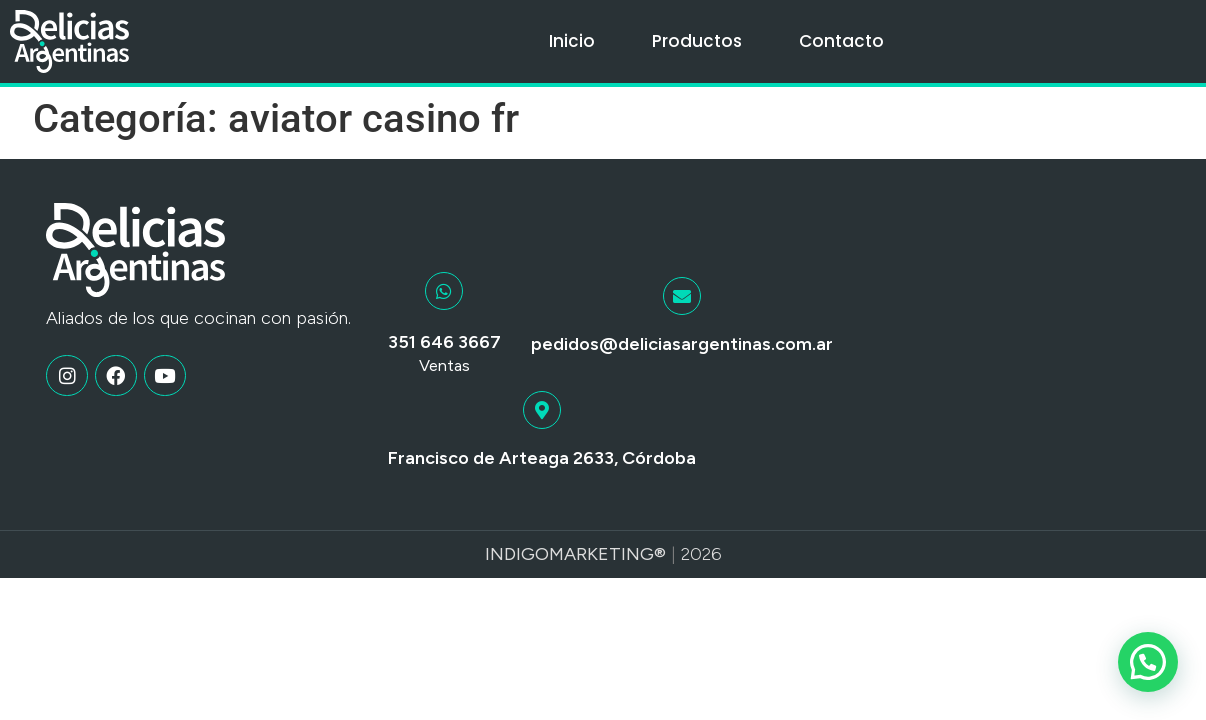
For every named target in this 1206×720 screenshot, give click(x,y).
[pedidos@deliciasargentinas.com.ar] (682, 296)
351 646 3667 (444, 342)
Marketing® (607, 554)
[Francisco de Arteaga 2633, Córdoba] (542, 410)
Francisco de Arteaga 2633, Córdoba (542, 458)
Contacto (841, 41)
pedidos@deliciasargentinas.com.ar (682, 344)
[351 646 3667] (444, 291)
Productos (697, 41)
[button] (1148, 662)
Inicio (572, 41)
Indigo (517, 554)
